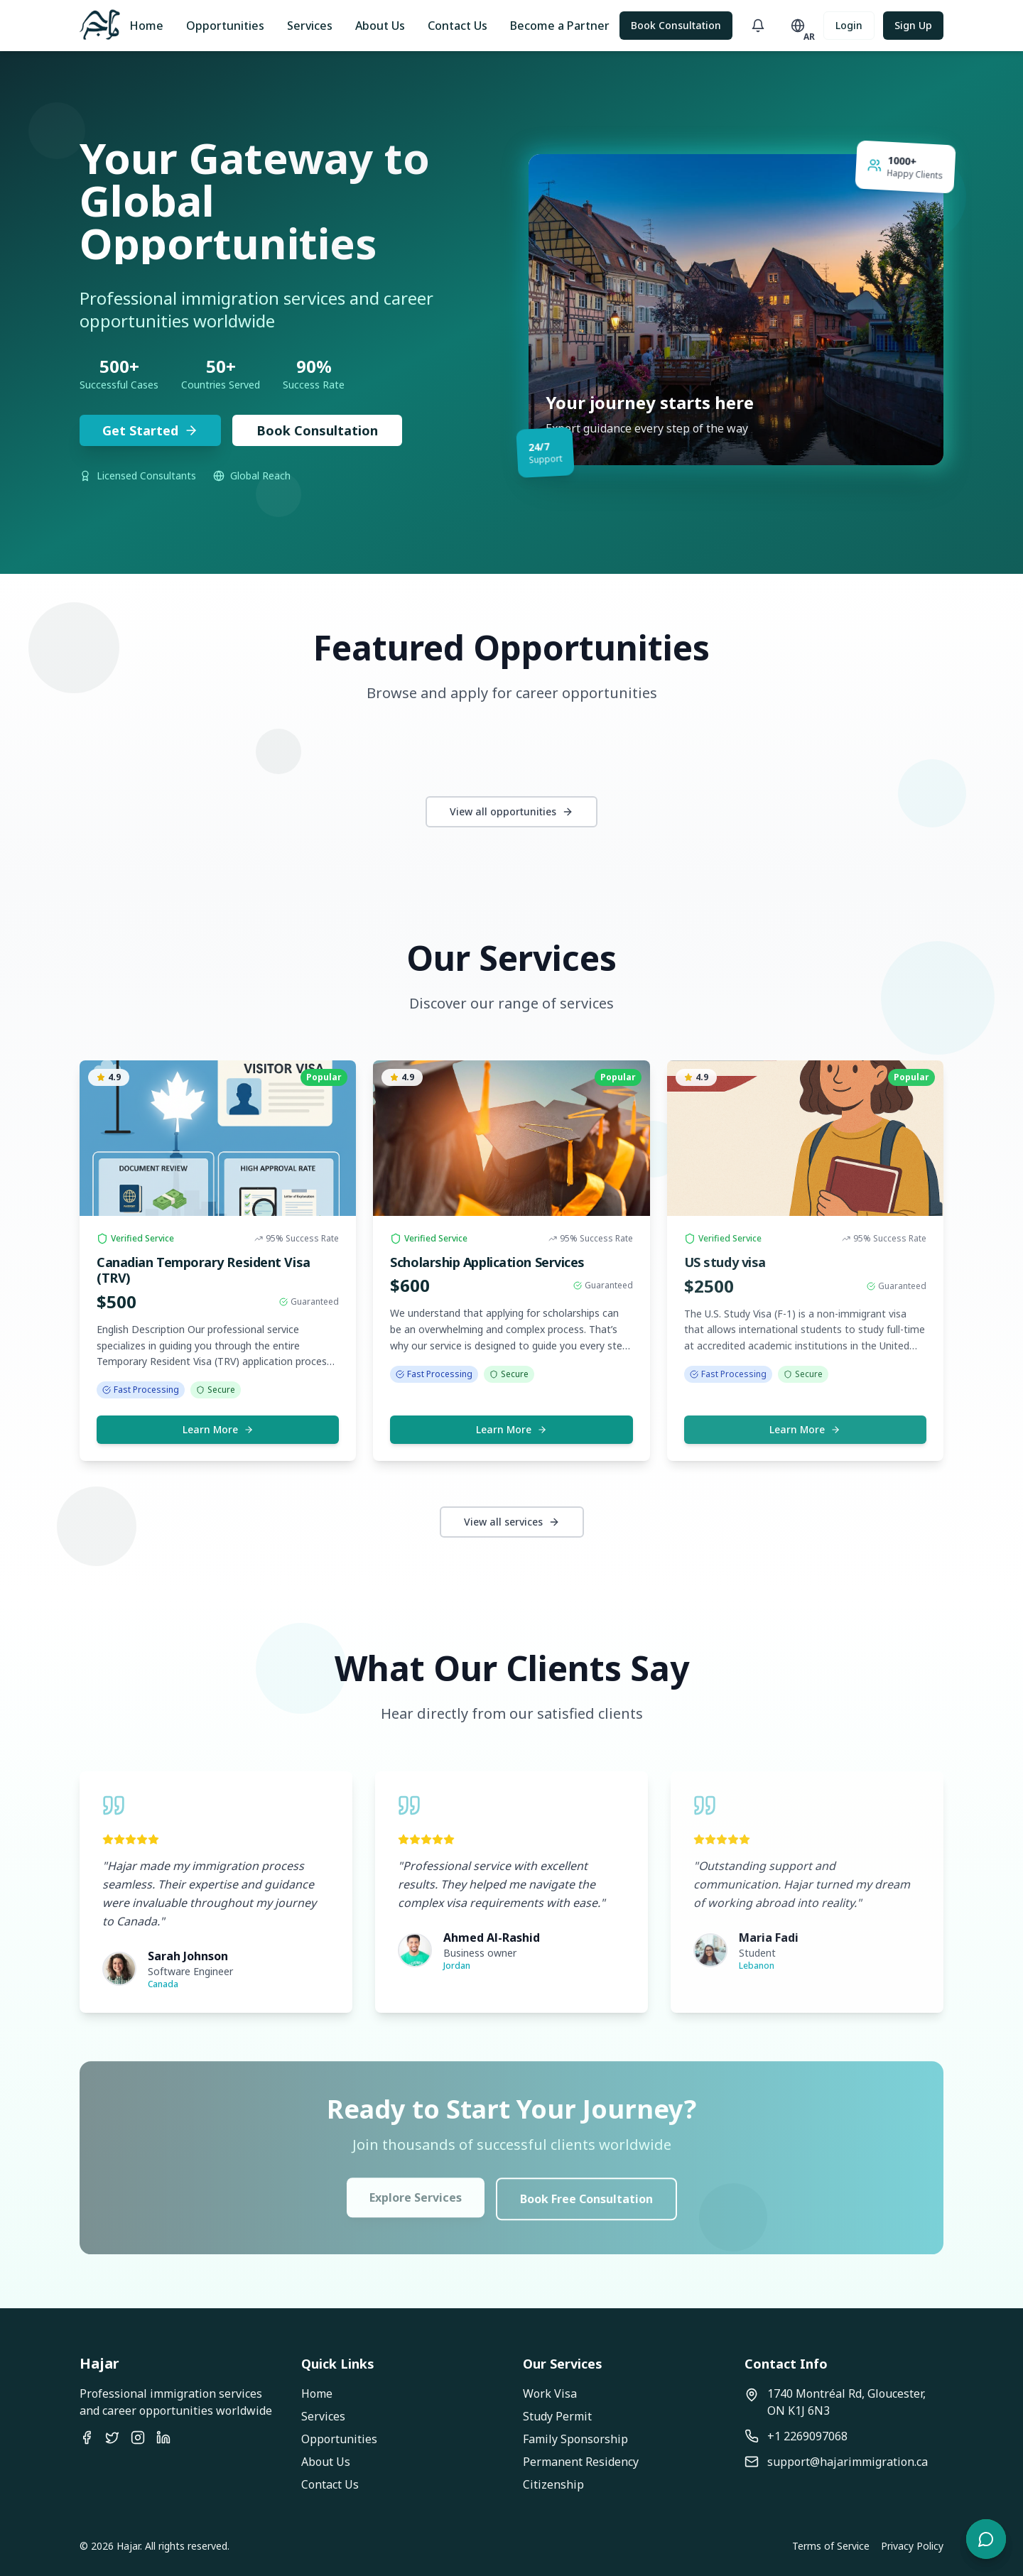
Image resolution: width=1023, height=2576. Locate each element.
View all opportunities (511, 811)
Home (146, 25)
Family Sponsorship (575, 2439)
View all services (512, 1521)
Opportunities (225, 25)
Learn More (218, 1429)
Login (848, 25)
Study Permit (557, 2416)
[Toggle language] (798, 25)
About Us (380, 25)
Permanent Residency (581, 2461)
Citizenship (553, 2484)
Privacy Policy (912, 2546)
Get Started (150, 430)
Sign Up (913, 25)
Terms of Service (831, 2546)
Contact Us (457, 25)
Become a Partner (560, 25)
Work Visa (550, 2393)
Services (309, 25)
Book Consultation (676, 25)
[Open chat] (986, 2539)
